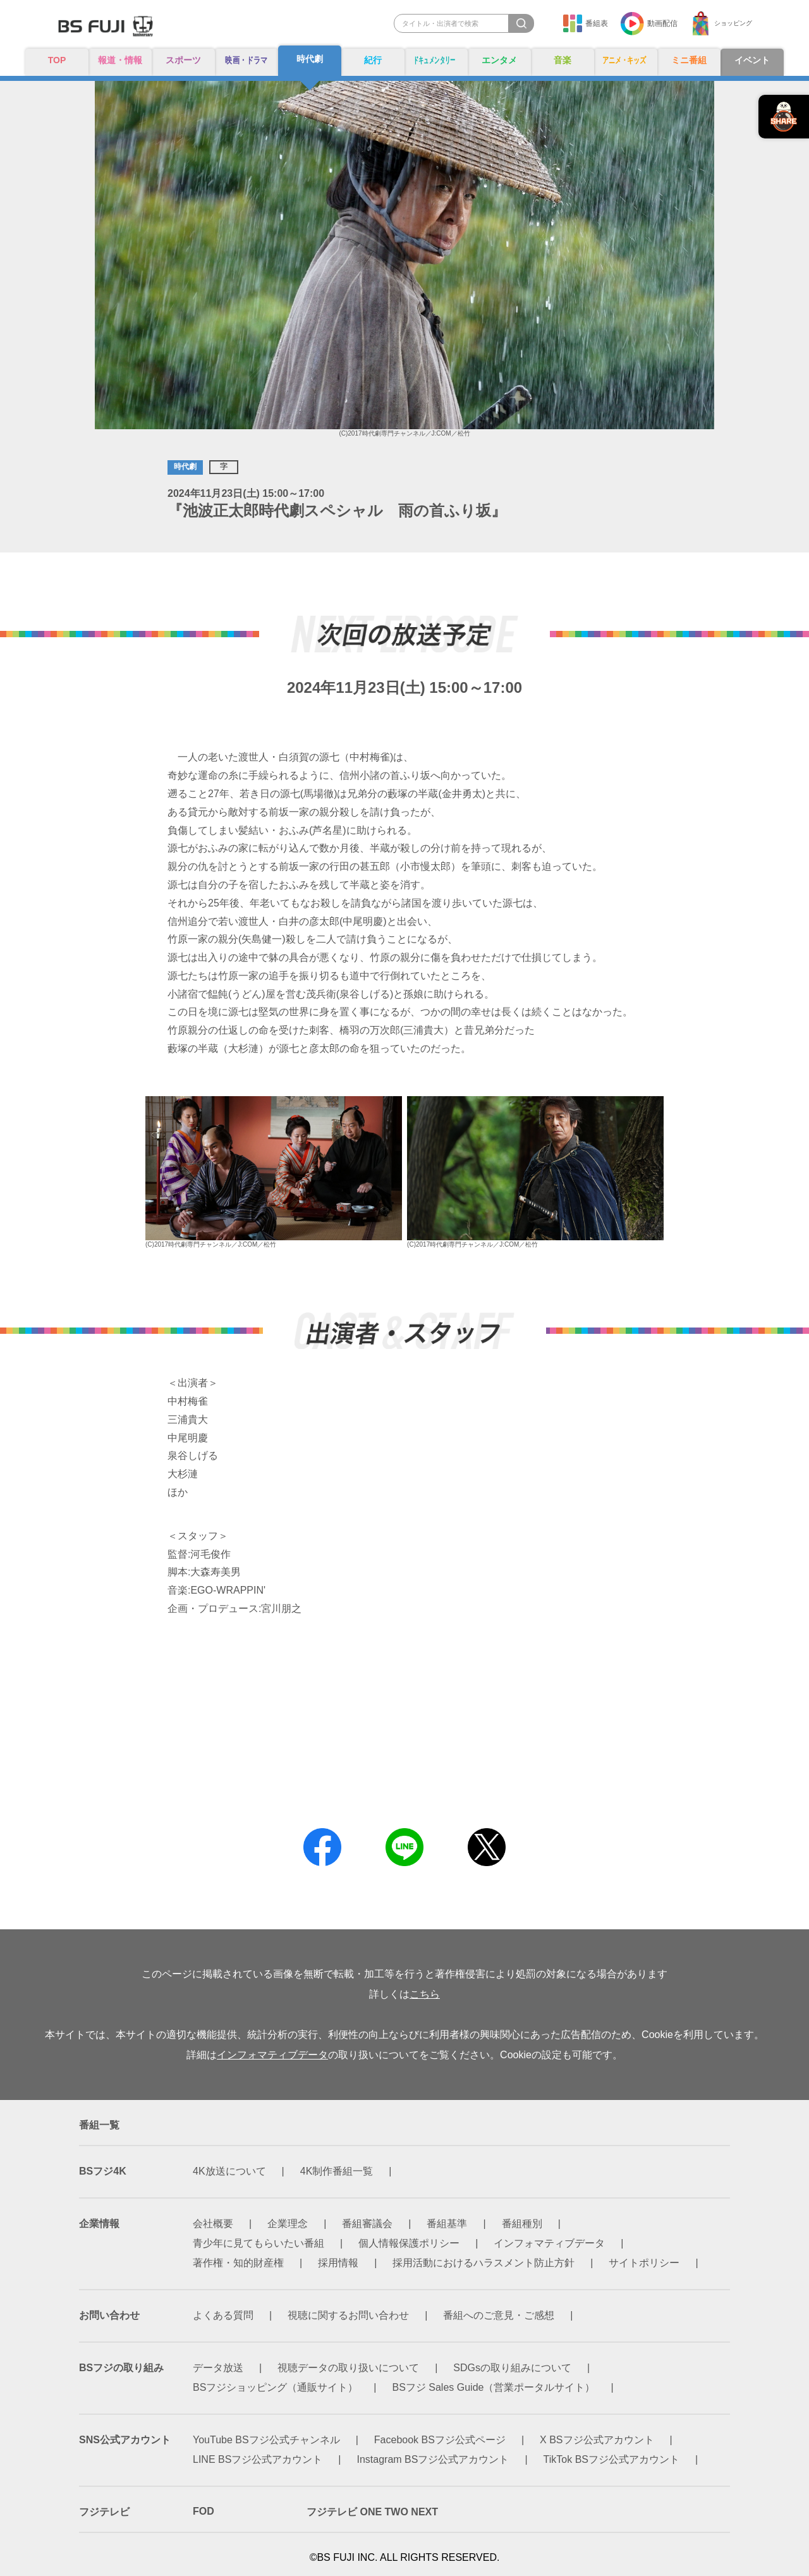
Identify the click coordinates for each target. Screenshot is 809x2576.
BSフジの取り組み (121, 2367)
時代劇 (310, 59)
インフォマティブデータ (272, 2054)
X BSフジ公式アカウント (597, 2439)
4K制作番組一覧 (337, 2171)
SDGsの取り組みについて (512, 2367)
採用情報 (338, 2262)
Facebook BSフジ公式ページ (440, 2439)
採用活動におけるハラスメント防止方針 (483, 2262)
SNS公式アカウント (125, 2439)
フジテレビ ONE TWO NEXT (372, 2511)
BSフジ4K (102, 2171)
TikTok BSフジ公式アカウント (611, 2459)
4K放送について (229, 2171)
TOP (57, 60)
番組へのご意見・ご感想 (498, 2315)
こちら (425, 1994)
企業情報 (99, 2223)
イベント (752, 61)
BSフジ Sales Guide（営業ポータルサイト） (493, 2387)
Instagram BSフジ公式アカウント (433, 2459)
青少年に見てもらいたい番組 (258, 2243)
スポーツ (183, 61)
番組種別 (522, 2223)
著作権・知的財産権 (238, 2262)
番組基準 (447, 2223)
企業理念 (287, 2223)
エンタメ (499, 61)
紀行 (373, 61)
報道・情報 (120, 61)
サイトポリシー (644, 2262)
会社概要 (213, 2223)
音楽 (562, 61)
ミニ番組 (689, 61)
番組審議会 (367, 2223)
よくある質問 (223, 2315)
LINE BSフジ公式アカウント (257, 2459)
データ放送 (218, 2367)
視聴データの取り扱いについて (348, 2367)
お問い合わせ (109, 2315)
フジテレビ (104, 2511)
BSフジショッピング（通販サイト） (275, 2387)
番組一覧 (99, 2125)
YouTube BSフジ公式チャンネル (266, 2439)
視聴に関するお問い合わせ (348, 2315)
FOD (203, 2511)
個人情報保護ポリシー (408, 2243)
